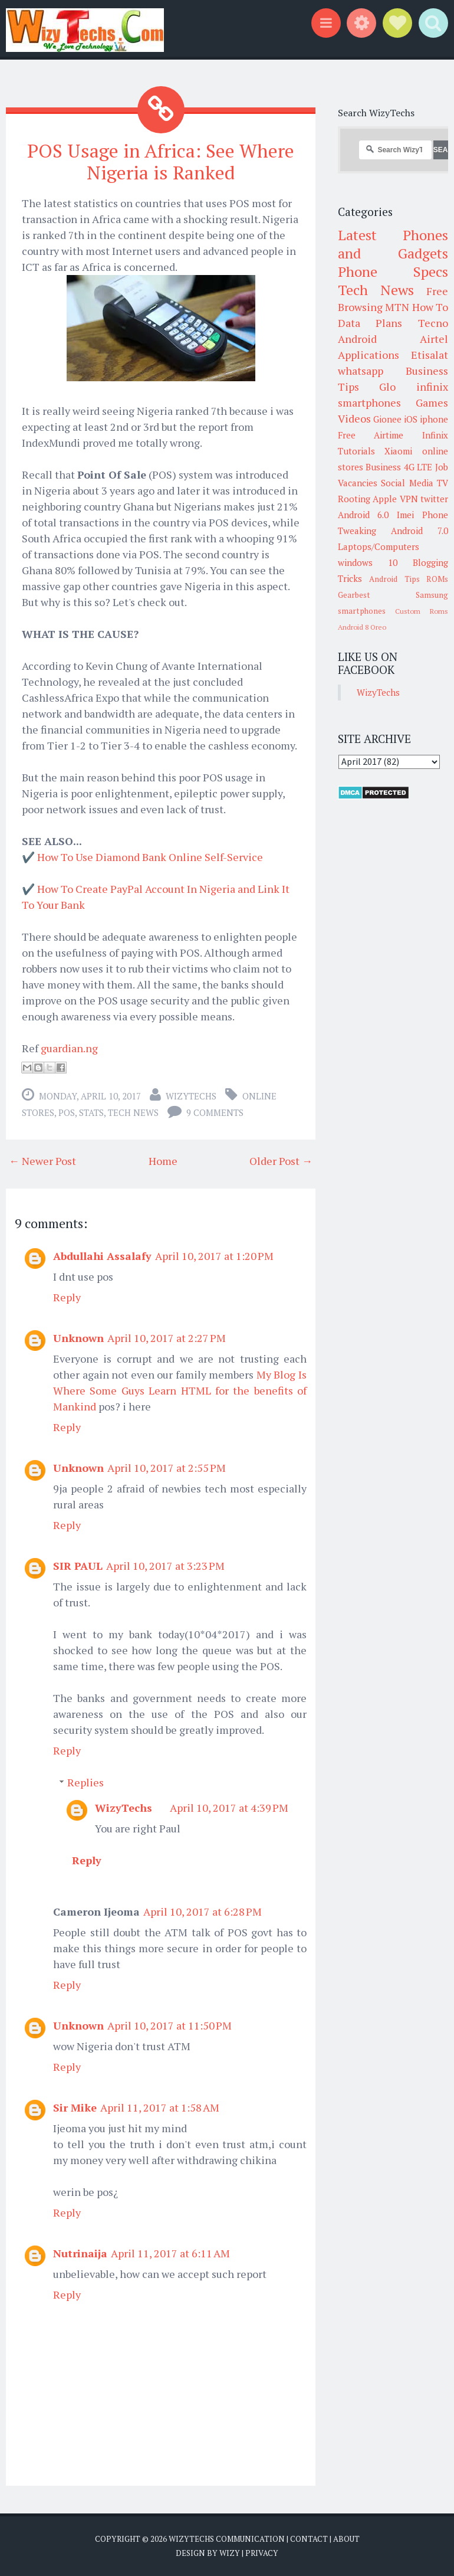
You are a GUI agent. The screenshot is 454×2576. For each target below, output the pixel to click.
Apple (385, 499)
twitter (434, 499)
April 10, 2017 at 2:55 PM (166, 1468)
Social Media (407, 483)
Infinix (435, 435)
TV (442, 483)
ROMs (437, 579)
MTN (397, 307)
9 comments (215, 1112)
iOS (410, 419)
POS (66, 1112)
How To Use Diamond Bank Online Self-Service (150, 857)
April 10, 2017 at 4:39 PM (229, 1808)
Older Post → (280, 1161)
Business (383, 467)
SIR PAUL (78, 1566)
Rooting (354, 499)
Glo (387, 386)
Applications (368, 355)
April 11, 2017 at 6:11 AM (170, 2253)
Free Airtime (371, 435)
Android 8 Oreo (362, 627)
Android (357, 339)
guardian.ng (69, 1048)
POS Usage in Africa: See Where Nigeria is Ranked (160, 161)
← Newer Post (42, 1161)
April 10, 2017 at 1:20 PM (214, 1256)
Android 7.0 (419, 530)
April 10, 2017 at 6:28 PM (202, 1911)
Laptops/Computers (378, 546)
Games (432, 402)
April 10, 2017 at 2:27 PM (166, 1338)
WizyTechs (191, 1096)
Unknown (78, 1338)
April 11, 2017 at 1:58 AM (159, 2107)
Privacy (261, 2552)
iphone (434, 419)
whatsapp (360, 371)
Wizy (229, 2552)
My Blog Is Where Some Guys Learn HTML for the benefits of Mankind (180, 1390)
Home (163, 1161)
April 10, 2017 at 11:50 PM (169, 2025)
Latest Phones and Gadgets (393, 244)
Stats (91, 1112)
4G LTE (418, 467)
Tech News (133, 1112)
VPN (409, 499)
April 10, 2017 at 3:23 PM (165, 1566)
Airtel (434, 339)
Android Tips (394, 579)
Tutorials (356, 451)
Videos (354, 418)
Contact (309, 2539)
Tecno (433, 323)
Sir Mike (75, 2107)
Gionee (387, 419)
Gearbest (354, 595)
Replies (85, 1782)
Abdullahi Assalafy (102, 1256)
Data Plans (370, 323)
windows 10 (367, 562)
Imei (405, 515)
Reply (67, 1297)
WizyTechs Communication (227, 2539)
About (346, 2539)
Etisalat (429, 355)
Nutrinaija (80, 2253)
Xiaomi (398, 451)
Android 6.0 (363, 515)
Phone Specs (393, 271)
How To (430, 307)
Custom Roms (421, 611)
